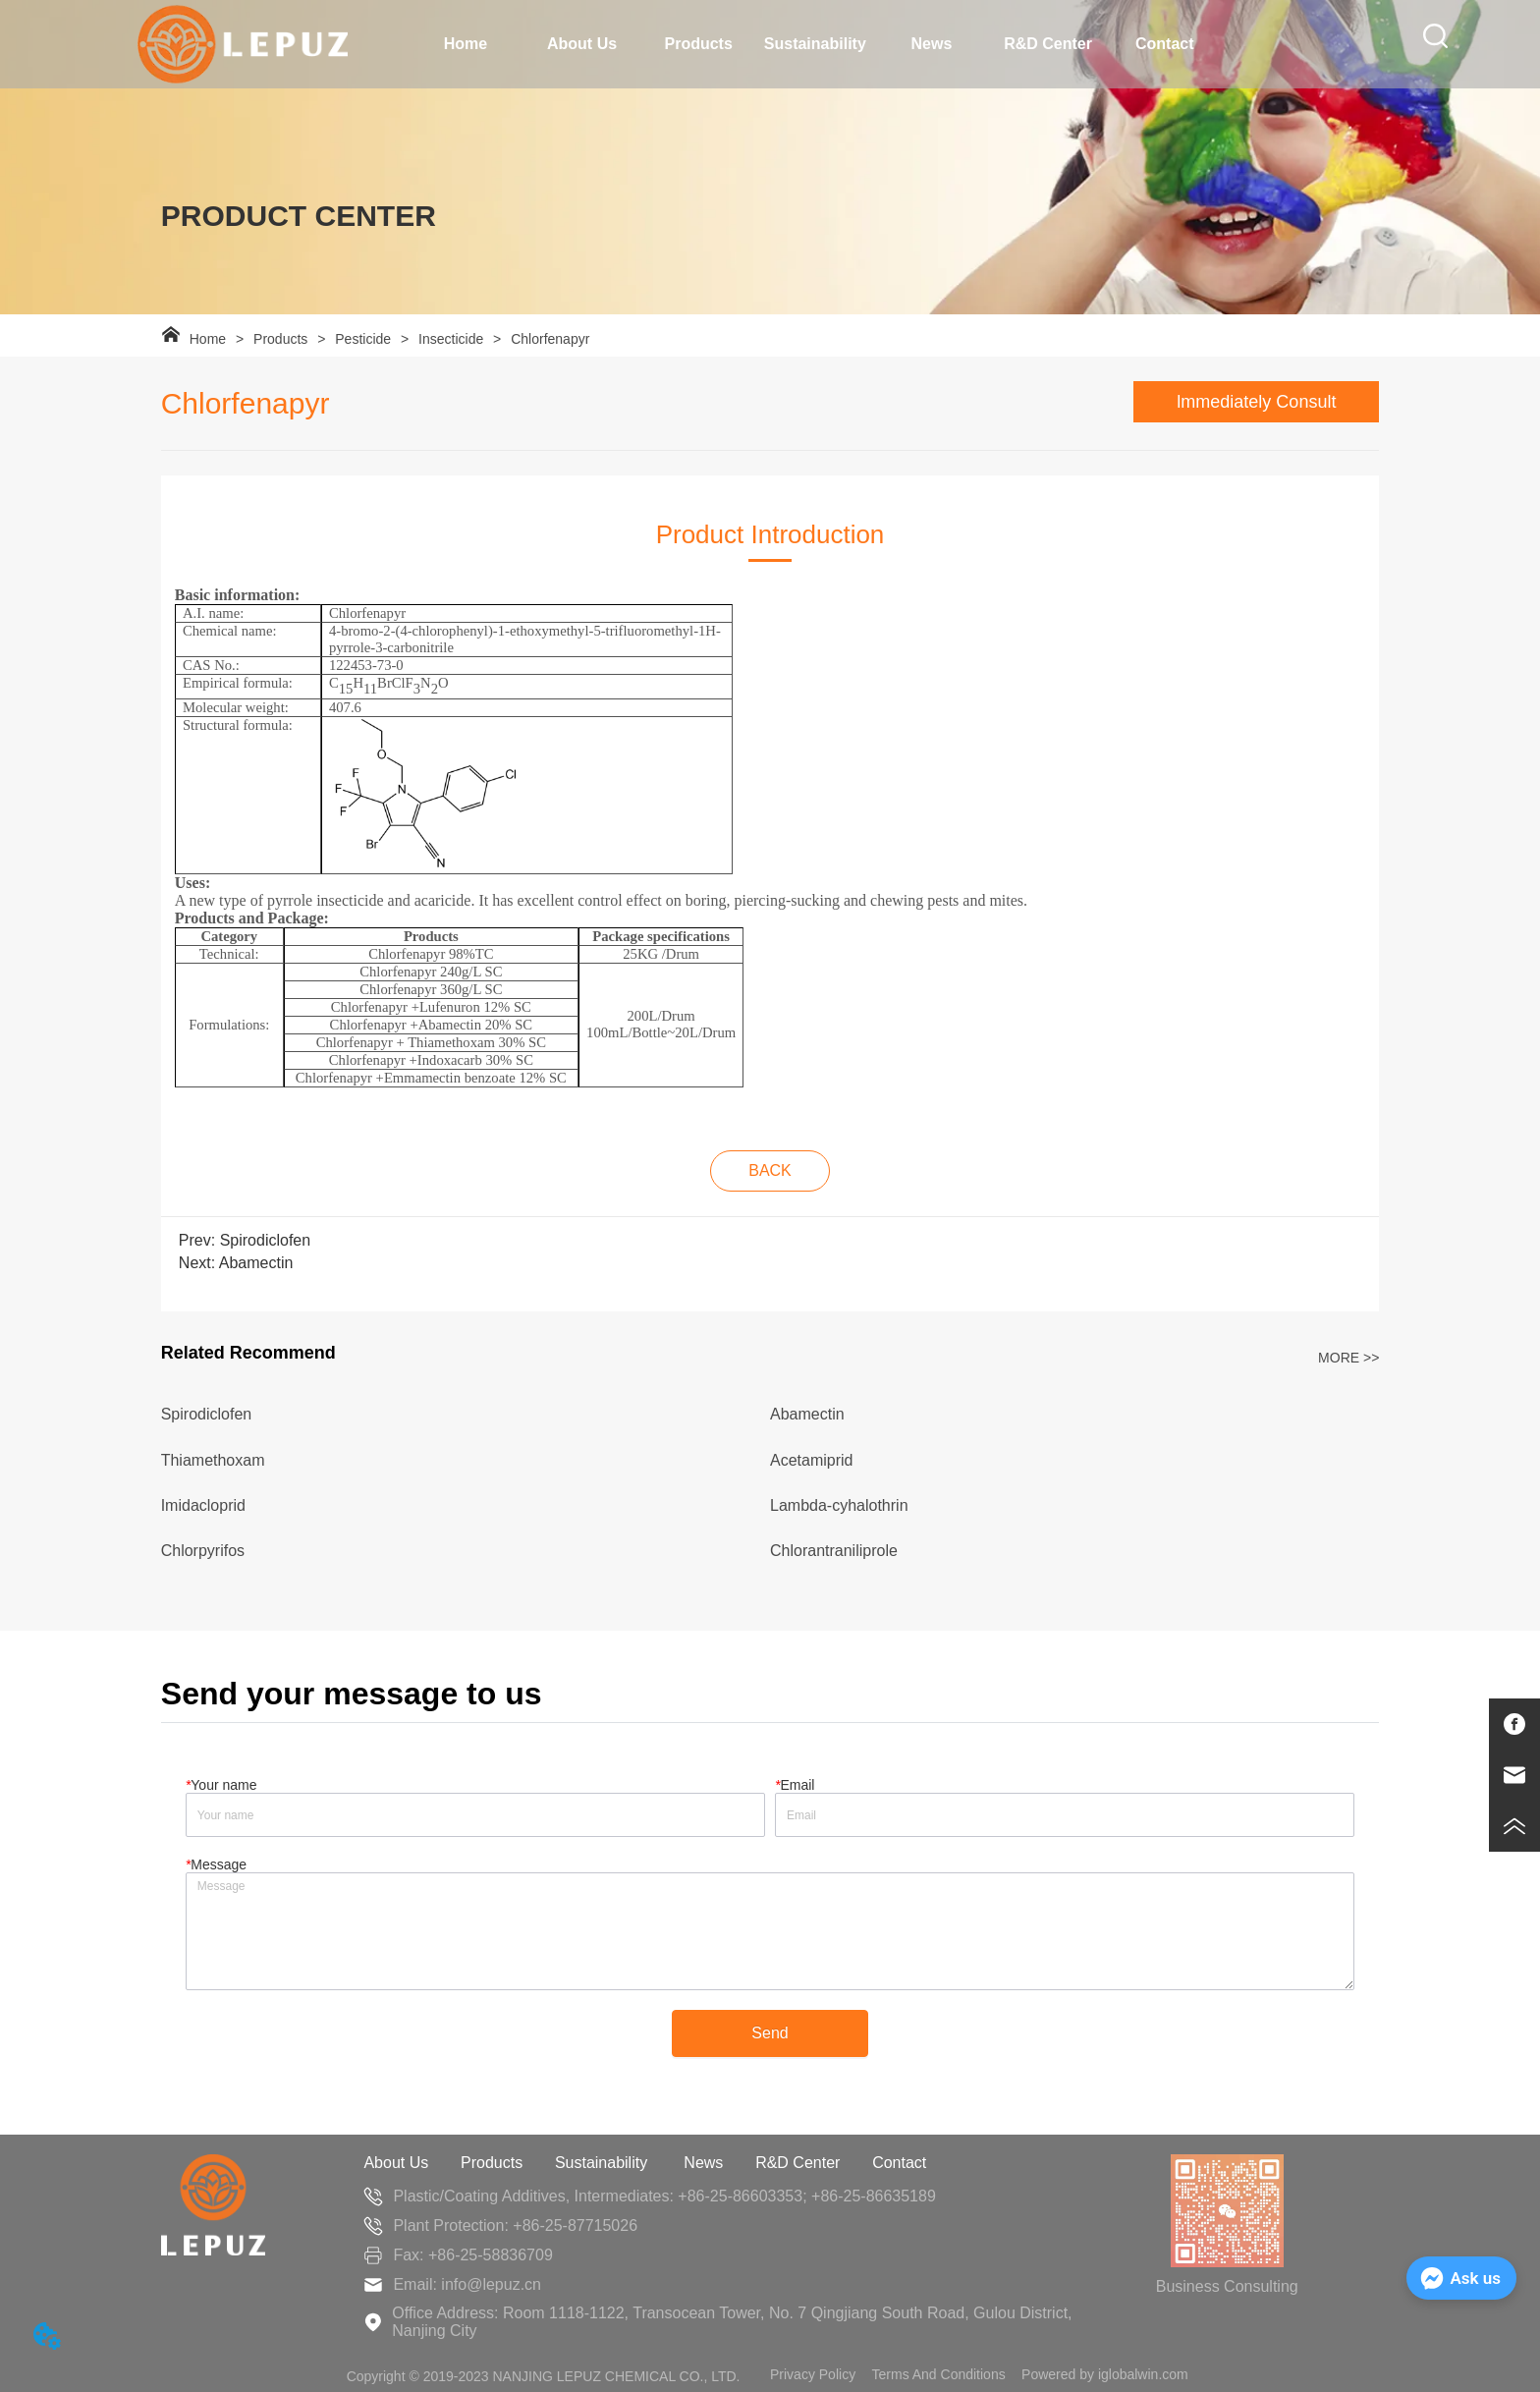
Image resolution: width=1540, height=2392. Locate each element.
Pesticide (363, 339)
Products (280, 339)
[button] (581, 44)
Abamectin (256, 1262)
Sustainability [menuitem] (815, 43)
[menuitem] (581, 44)
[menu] (816, 44)
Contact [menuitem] (1164, 43)
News (703, 2162)
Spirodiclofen (265, 1240)
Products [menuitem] (699, 43)
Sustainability (603, 2162)
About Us (395, 2162)
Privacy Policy (812, 2374)
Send (769, 2033)
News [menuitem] (932, 43)
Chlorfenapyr (548, 339)
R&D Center (797, 2162)
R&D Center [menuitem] (1048, 43)
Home (208, 339)
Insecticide (450, 339)
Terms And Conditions (939, 2374)
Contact (899, 2162)
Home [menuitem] (465, 43)
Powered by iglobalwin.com (1104, 2374)
